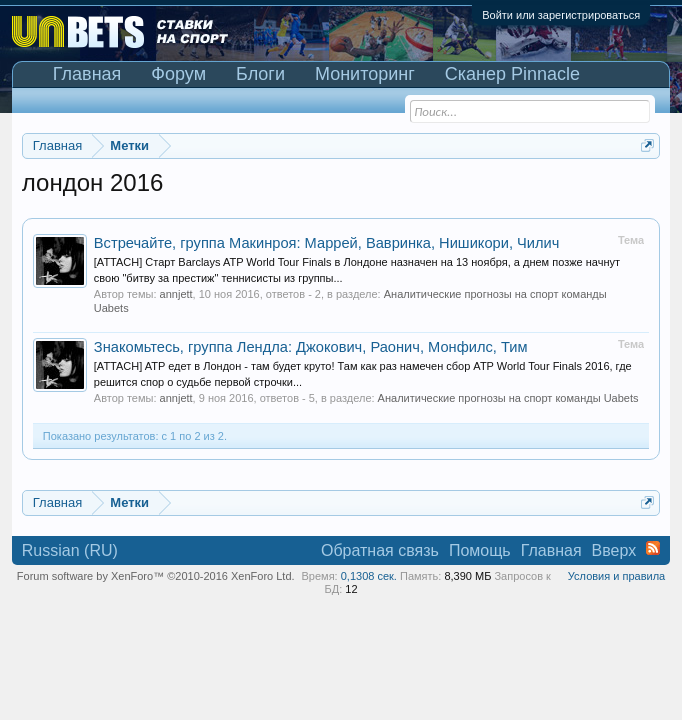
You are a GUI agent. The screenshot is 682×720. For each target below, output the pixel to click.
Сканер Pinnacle (512, 74)
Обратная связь (380, 550)
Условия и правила (616, 576)
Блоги (260, 74)
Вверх (614, 550)
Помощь (480, 550)
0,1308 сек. (369, 576)
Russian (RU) (70, 550)
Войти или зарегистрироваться (561, 15)
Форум (178, 74)
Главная (87, 74)
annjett (176, 294)
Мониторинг (365, 74)
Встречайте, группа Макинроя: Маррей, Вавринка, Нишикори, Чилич (327, 243)
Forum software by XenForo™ (156, 576)
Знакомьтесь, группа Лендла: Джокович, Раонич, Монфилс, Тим (311, 347)
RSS (653, 548)
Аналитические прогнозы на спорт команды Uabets (508, 398)
